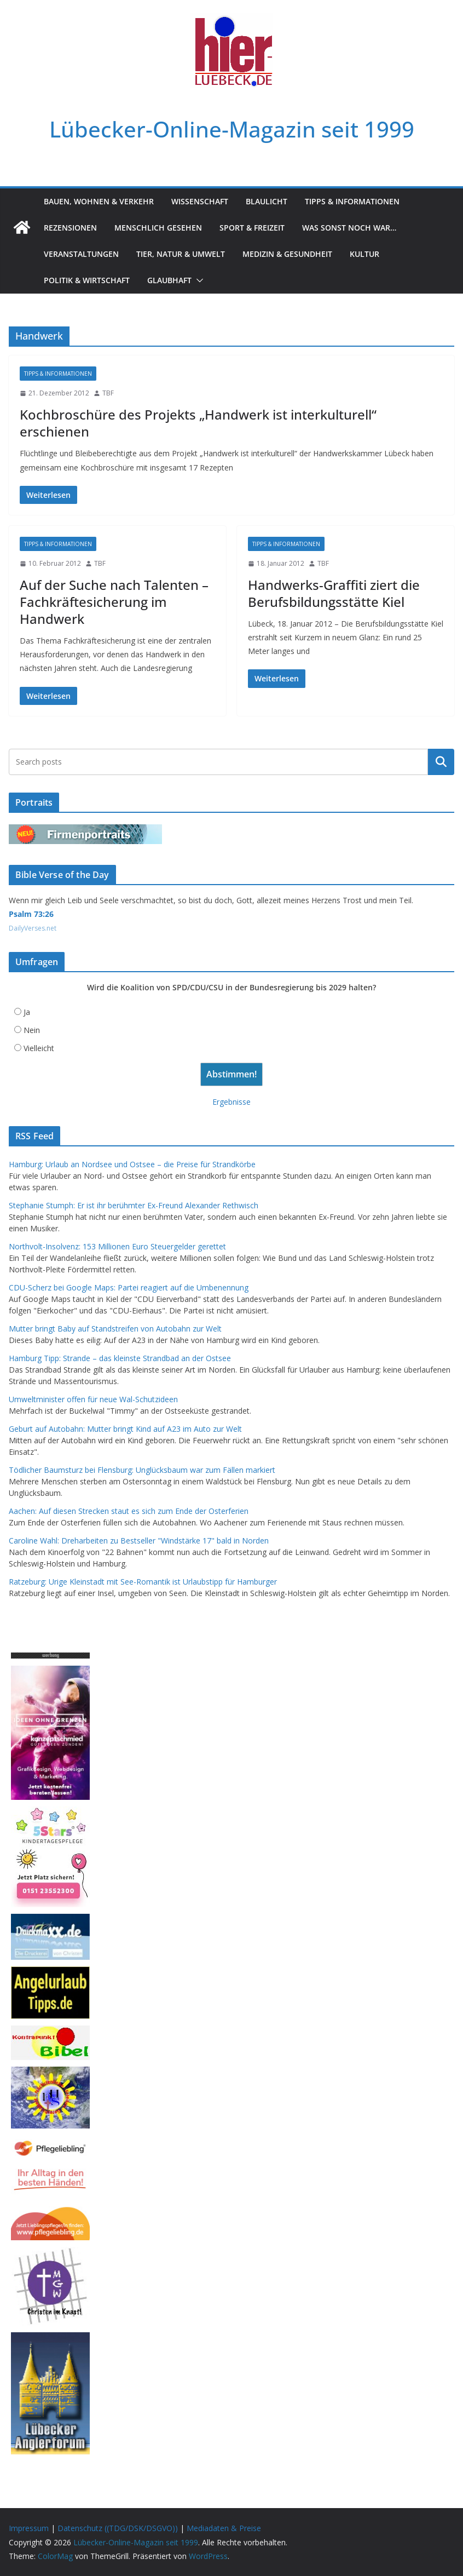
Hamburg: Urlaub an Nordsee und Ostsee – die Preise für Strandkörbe (132, 1164)
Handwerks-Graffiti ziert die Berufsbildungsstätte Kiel (334, 593)
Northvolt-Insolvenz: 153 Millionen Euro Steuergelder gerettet (117, 1246)
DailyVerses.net (32, 928)
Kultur (364, 254)
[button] (198, 280)
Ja (27, 1012)
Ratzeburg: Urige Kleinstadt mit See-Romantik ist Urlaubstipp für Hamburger (143, 1581)
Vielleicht (39, 1048)
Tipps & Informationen (352, 201)
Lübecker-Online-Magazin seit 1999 (231, 129)
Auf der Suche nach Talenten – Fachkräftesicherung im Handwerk (114, 602)
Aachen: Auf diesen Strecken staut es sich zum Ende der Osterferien (128, 1511)
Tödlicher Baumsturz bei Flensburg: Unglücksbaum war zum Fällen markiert (142, 1470)
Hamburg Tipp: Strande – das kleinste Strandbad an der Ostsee (120, 1358)
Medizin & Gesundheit (287, 254)
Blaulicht (266, 201)
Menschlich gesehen (158, 227)
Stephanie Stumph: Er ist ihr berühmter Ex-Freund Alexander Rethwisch (133, 1205)
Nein (32, 1030)
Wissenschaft (199, 201)
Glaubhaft (169, 280)
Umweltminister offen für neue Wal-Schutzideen (93, 1399)
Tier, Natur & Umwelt (180, 254)
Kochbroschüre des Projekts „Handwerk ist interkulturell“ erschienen (198, 422)
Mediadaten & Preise (224, 2528)
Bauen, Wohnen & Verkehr (99, 201)
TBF (108, 393)
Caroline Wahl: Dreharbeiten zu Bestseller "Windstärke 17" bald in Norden (139, 1540)
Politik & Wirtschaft (87, 280)
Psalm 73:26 (31, 914)
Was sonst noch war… (349, 227)
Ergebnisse (231, 1102)
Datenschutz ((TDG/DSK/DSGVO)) (117, 2528)
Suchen (441, 762)
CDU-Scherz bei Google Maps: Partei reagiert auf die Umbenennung (128, 1287)
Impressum (29, 2528)
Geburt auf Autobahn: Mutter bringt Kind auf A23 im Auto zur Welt (125, 1429)
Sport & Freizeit (252, 227)
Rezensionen (70, 227)
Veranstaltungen (81, 254)
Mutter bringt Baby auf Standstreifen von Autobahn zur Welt (115, 1328)
